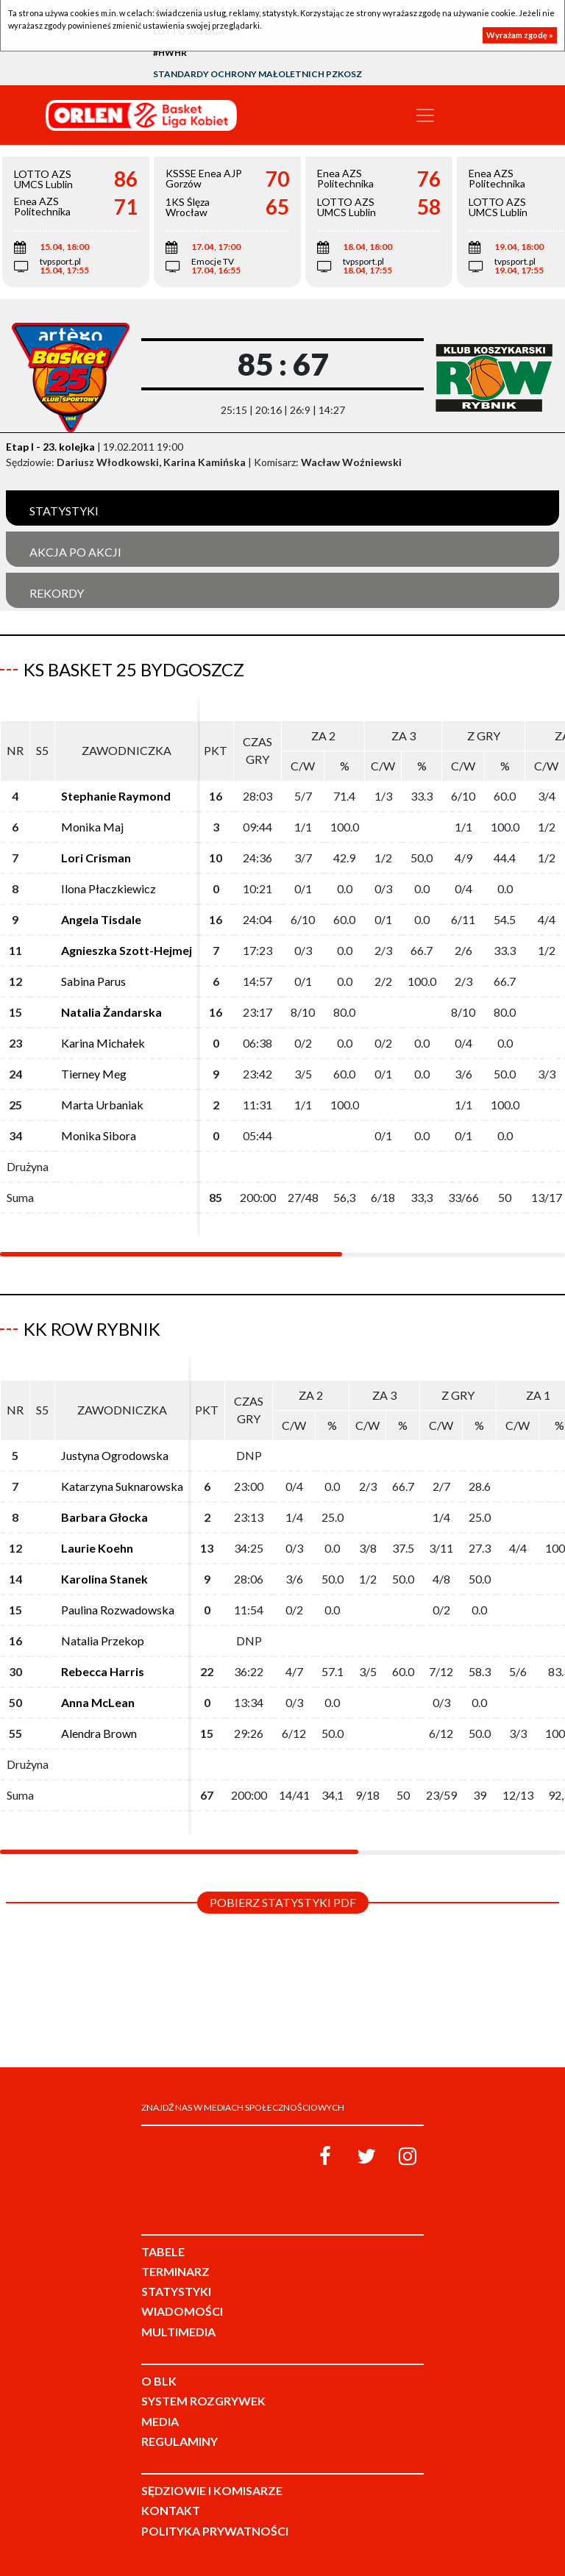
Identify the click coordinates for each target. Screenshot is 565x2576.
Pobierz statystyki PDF (283, 1902)
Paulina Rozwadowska (117, 1610)
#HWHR (170, 52)
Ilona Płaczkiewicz (108, 888)
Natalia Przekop (102, 1640)
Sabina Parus (93, 981)
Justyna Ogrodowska (114, 1455)
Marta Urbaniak (102, 1105)
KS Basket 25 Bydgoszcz (134, 669)
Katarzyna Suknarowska (122, 1486)
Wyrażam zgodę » (519, 35)
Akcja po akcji (75, 552)
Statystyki (64, 511)
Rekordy (56, 593)
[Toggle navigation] (425, 115)
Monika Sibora (98, 1135)
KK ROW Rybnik (92, 1328)
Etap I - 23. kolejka (50, 446)
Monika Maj (92, 827)
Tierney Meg (94, 1074)
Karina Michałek (103, 1043)
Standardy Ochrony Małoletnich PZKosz (257, 73)
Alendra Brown (99, 1733)
